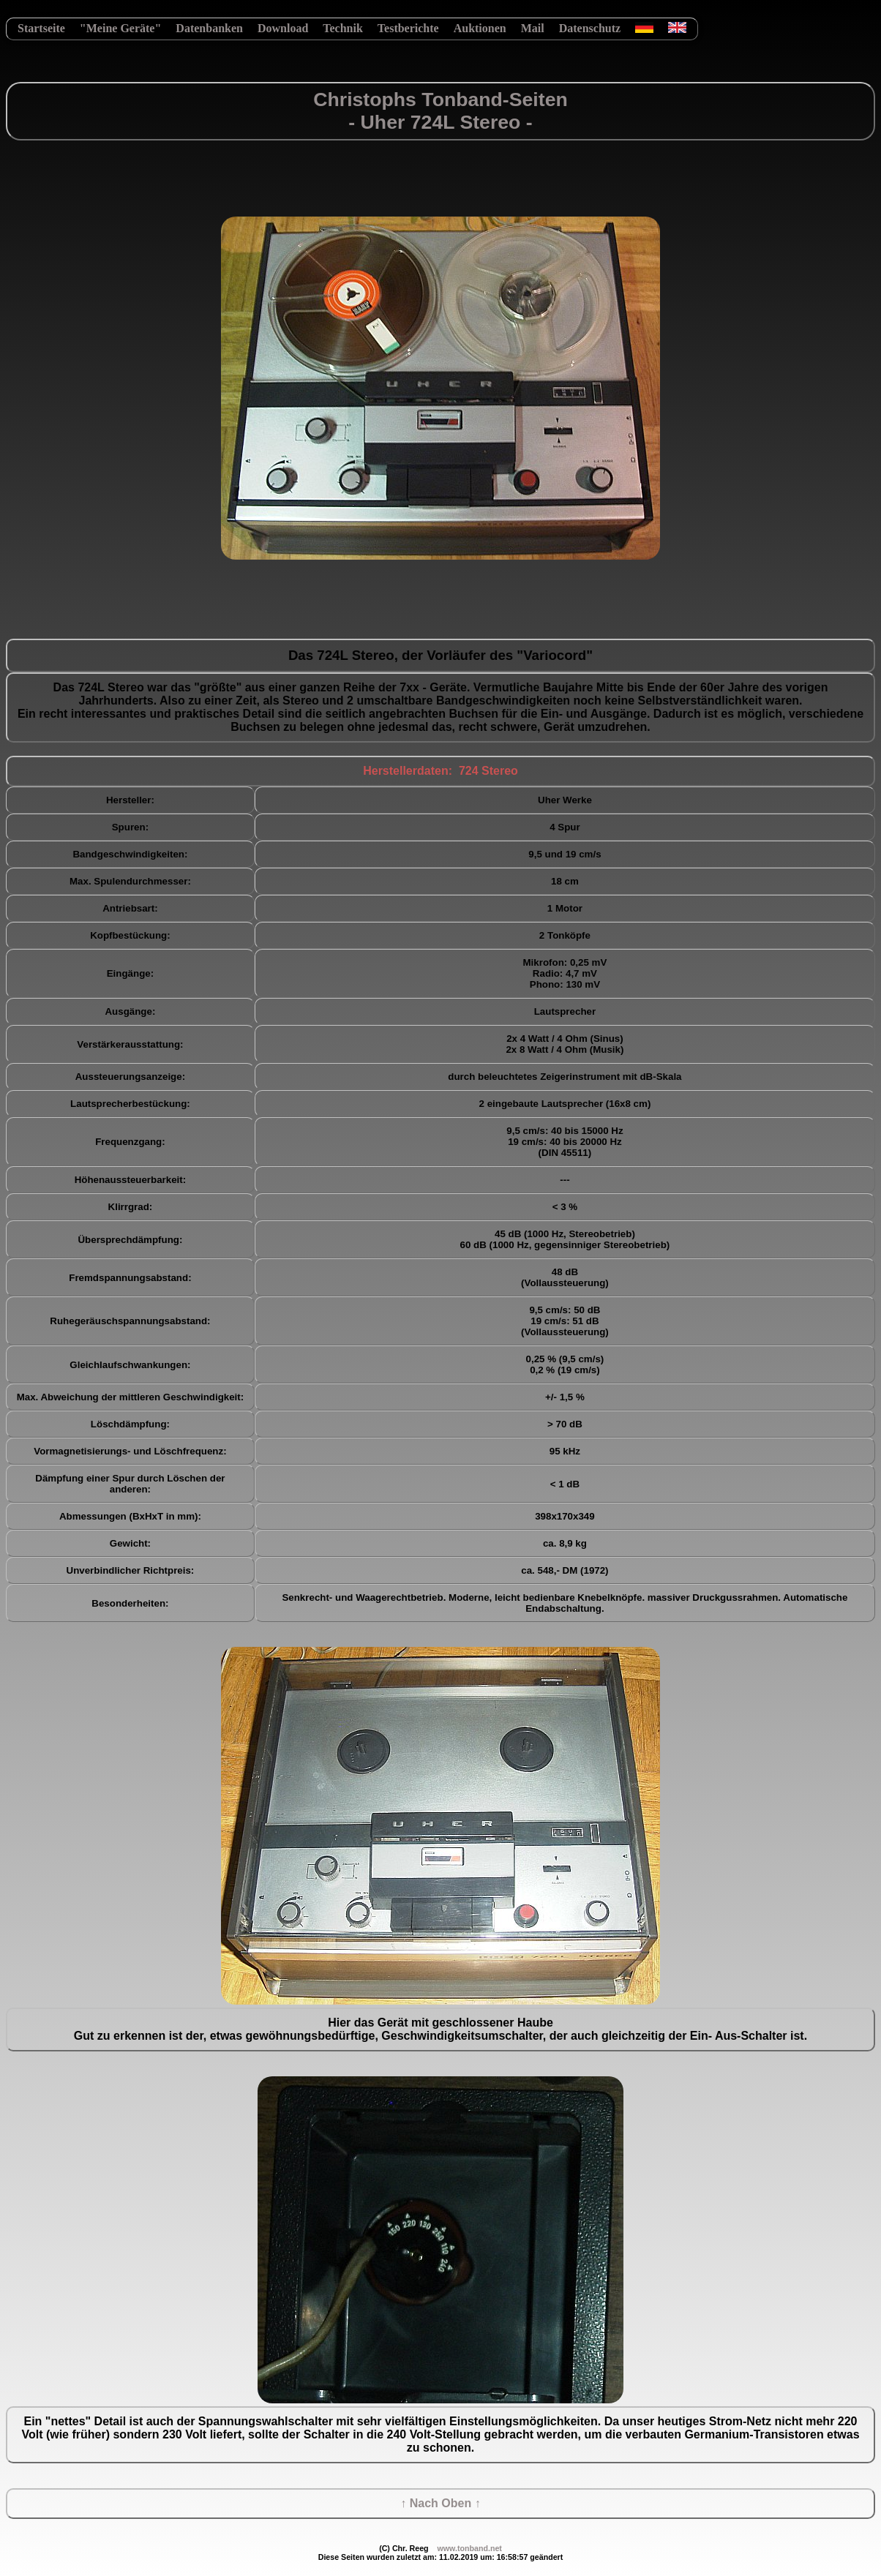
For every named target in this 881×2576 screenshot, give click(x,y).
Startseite (41, 28)
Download (283, 28)
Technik (343, 28)
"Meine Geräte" (121, 28)
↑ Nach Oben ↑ (440, 2503)
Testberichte (408, 28)
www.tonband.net (469, 2548)
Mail (532, 28)
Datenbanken (209, 28)
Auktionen (480, 28)
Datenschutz (590, 28)
